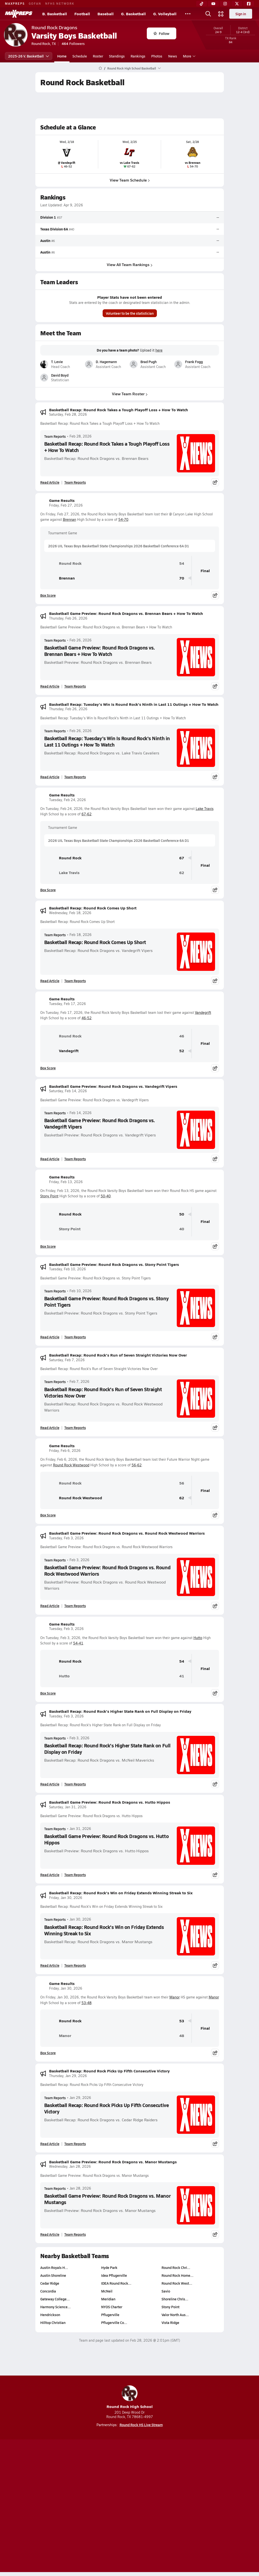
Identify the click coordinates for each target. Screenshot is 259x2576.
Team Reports (55, 436)
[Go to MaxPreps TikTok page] (94, 2480)
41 (181, 1676)
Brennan (69, 519)
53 (181, 2021)
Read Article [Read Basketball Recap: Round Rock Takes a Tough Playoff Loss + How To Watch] (49, 482)
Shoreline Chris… (175, 2298)
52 (181, 1050)
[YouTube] (213, 3)
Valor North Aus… (175, 2314)
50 (181, 1214)
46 (181, 1036)
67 (181, 858)
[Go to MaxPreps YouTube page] (112, 2480)
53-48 (87, 2002)
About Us (116, 2492)
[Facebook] (248, 3)
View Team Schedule (129, 180)
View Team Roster (129, 393)
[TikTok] (201, 3)
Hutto (197, 1637)
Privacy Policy (141, 2501)
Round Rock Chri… (176, 2267)
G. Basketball (133, 13)
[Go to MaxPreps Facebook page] (165, 2480)
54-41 (78, 1643)
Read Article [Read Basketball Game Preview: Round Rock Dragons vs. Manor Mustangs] (49, 2234)
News (172, 56)
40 (181, 1228)
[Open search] (208, 13)
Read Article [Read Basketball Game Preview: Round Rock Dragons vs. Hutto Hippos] (49, 1874)
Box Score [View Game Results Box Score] (48, 595)
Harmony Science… (55, 2306)
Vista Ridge (170, 2322)
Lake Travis (205, 808)
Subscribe (114, 2501)
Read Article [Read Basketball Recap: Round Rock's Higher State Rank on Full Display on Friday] (49, 1784)
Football (82, 13)
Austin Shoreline (53, 2275)
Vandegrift (203, 1012)
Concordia (48, 2291)
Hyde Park (109, 2267)
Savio (166, 2291)
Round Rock (63, 563)
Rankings (138, 56)
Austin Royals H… (54, 2267)
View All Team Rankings (129, 264)
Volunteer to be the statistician (129, 313)
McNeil (106, 2291)
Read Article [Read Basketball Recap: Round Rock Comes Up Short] (49, 980)
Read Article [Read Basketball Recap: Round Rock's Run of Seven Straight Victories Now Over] (49, 1427)
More (188, 56)
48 (181, 2035)
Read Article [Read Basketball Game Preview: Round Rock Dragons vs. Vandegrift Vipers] (49, 1158)
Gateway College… (55, 2298)
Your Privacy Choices (130, 2516)
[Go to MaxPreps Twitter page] (147, 2480)
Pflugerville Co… (114, 2322)
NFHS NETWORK (59, 3)
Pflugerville (110, 2314)
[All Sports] (187, 13)
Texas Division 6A (54, 228)
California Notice (144, 2509)
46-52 (87, 1018)
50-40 (106, 1196)
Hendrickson (50, 2314)
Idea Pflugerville (114, 2275)
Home (62, 56)
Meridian (108, 2298)
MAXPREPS (15, 3)
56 (181, 1483)
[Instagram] (225, 3)
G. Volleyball (165, 13)
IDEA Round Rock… (116, 2283)
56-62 (137, 1465)
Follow (161, 33)
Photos (156, 56)
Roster (98, 56)
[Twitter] (237, 3)
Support (129, 2522)
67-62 (87, 814)
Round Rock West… (177, 2283)
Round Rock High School (130, 2397)
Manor (174, 1997)
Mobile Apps (140, 2492)
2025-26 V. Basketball (28, 56)
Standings (117, 56)
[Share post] (215, 482)
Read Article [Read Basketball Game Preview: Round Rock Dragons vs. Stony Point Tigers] (49, 1336)
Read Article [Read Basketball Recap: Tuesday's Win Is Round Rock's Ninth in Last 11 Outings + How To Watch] (49, 776)
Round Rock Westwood (71, 1465)
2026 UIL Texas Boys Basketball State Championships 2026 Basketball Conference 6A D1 (118, 545)
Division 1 (48, 217)
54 (181, 563)
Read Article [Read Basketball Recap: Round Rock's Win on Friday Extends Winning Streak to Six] (49, 1965)
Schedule (79, 56)
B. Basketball (54, 13)
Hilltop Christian (53, 2322)
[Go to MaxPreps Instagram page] (130, 2480)
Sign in (240, 13)
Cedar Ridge (49, 2283)
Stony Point (49, 1196)
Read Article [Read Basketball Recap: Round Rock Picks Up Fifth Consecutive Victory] (49, 2143)
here (159, 350)
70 (181, 578)
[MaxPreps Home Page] (100, 68)
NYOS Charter (111, 2306)
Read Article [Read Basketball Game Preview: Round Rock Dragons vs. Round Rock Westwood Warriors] (49, 1605)
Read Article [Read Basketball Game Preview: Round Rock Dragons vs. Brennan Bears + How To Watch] (49, 686)
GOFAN (35, 3)
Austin (45, 240)
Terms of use (111, 2509)
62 (181, 872)
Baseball (105, 13)
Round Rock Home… (177, 2275)
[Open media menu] (221, 13)
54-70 (123, 519)
